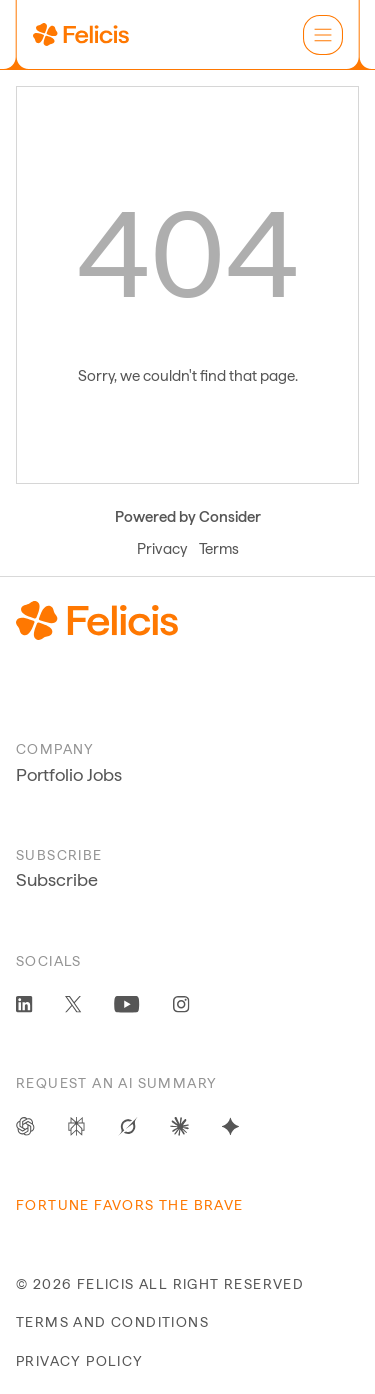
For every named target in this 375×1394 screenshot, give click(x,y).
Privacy (162, 549)
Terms (219, 549)
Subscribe (57, 879)
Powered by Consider (188, 517)
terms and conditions (112, 1322)
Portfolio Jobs (69, 774)
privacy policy (80, 1361)
